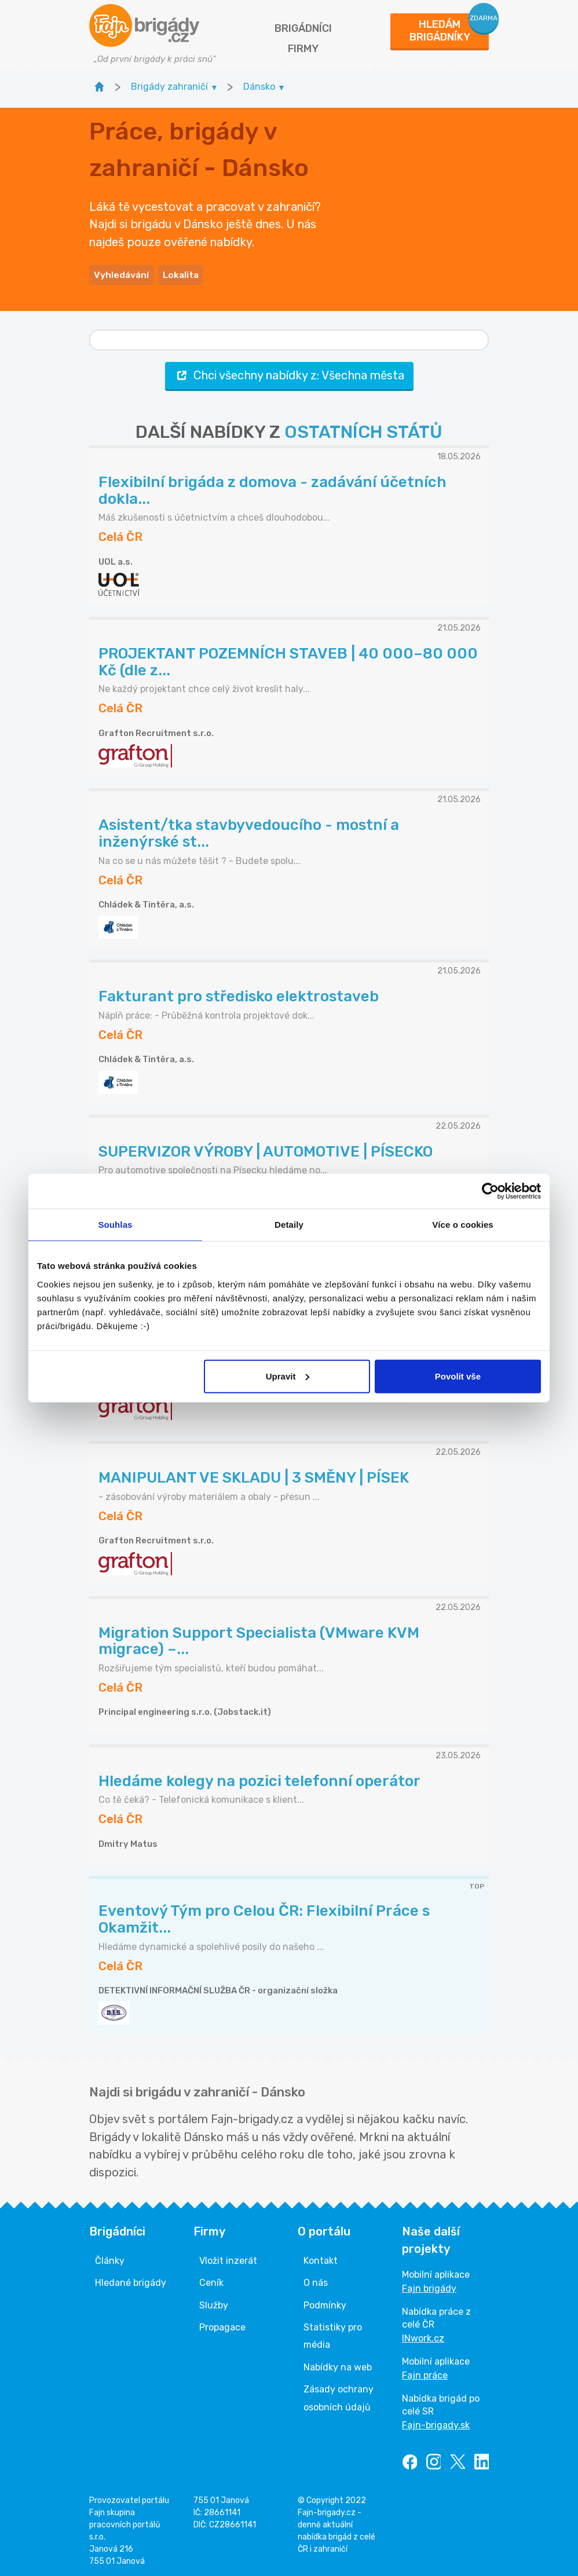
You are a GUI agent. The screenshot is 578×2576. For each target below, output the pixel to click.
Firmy (303, 48)
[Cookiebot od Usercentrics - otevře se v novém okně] (490, 1191)
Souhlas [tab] (115, 1225)
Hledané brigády (130, 2279)
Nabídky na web (337, 2364)
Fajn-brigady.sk (436, 2422)
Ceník (211, 2279)
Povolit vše (458, 1376)
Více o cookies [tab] (462, 1225)
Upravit (288, 1376)
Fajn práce (425, 2372)
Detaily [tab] (289, 1225)
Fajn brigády (429, 2285)
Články (110, 2257)
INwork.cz (423, 2335)
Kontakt (320, 2257)
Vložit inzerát (228, 2257)
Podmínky (324, 2302)
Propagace (222, 2324)
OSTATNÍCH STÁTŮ (363, 429)
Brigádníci (303, 28)
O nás (315, 2279)
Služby (213, 2302)
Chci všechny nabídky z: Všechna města (289, 372)
